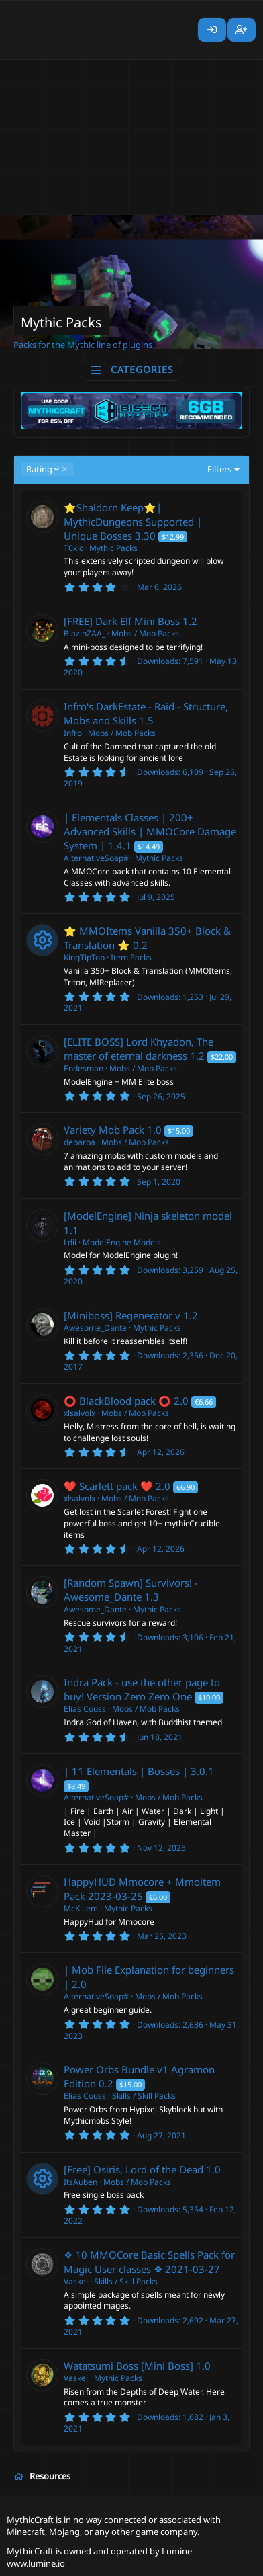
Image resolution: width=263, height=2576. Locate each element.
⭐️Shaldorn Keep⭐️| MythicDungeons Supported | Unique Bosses (133, 521)
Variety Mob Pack (104, 1129)
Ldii (70, 1242)
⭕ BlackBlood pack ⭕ (117, 1400)
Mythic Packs (113, 548)
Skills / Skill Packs (144, 2096)
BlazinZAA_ (84, 633)
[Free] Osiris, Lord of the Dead (133, 2169)
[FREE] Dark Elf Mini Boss (122, 621)
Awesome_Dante (95, 1327)
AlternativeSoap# (96, 858)
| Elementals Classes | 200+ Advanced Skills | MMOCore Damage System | (150, 831)
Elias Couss (85, 1708)
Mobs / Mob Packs (145, 633)
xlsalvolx (79, 1413)
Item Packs (131, 957)
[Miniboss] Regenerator (118, 1315)
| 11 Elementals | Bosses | (126, 1771)
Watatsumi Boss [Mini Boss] (128, 2365)
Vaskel (76, 2281)
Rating (42, 469)
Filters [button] (219, 469)
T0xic (73, 548)
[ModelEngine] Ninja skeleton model (148, 1215)
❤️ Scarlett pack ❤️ (108, 1486)
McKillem (81, 1908)
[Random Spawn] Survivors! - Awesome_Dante (131, 1590)
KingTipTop (84, 957)
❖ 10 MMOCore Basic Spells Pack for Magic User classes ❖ (149, 2262)
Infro (73, 733)
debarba (79, 1142)
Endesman (83, 1068)
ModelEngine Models (122, 1242)
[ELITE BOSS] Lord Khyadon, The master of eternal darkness (138, 1049)
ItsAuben (80, 2182)
